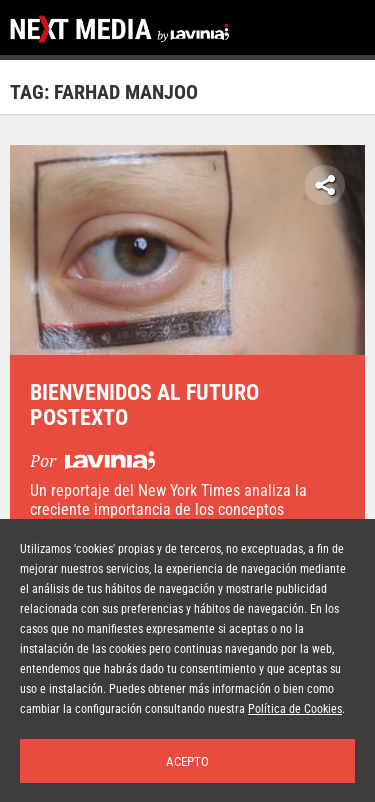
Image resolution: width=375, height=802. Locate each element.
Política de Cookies (295, 709)
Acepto (187, 761)
